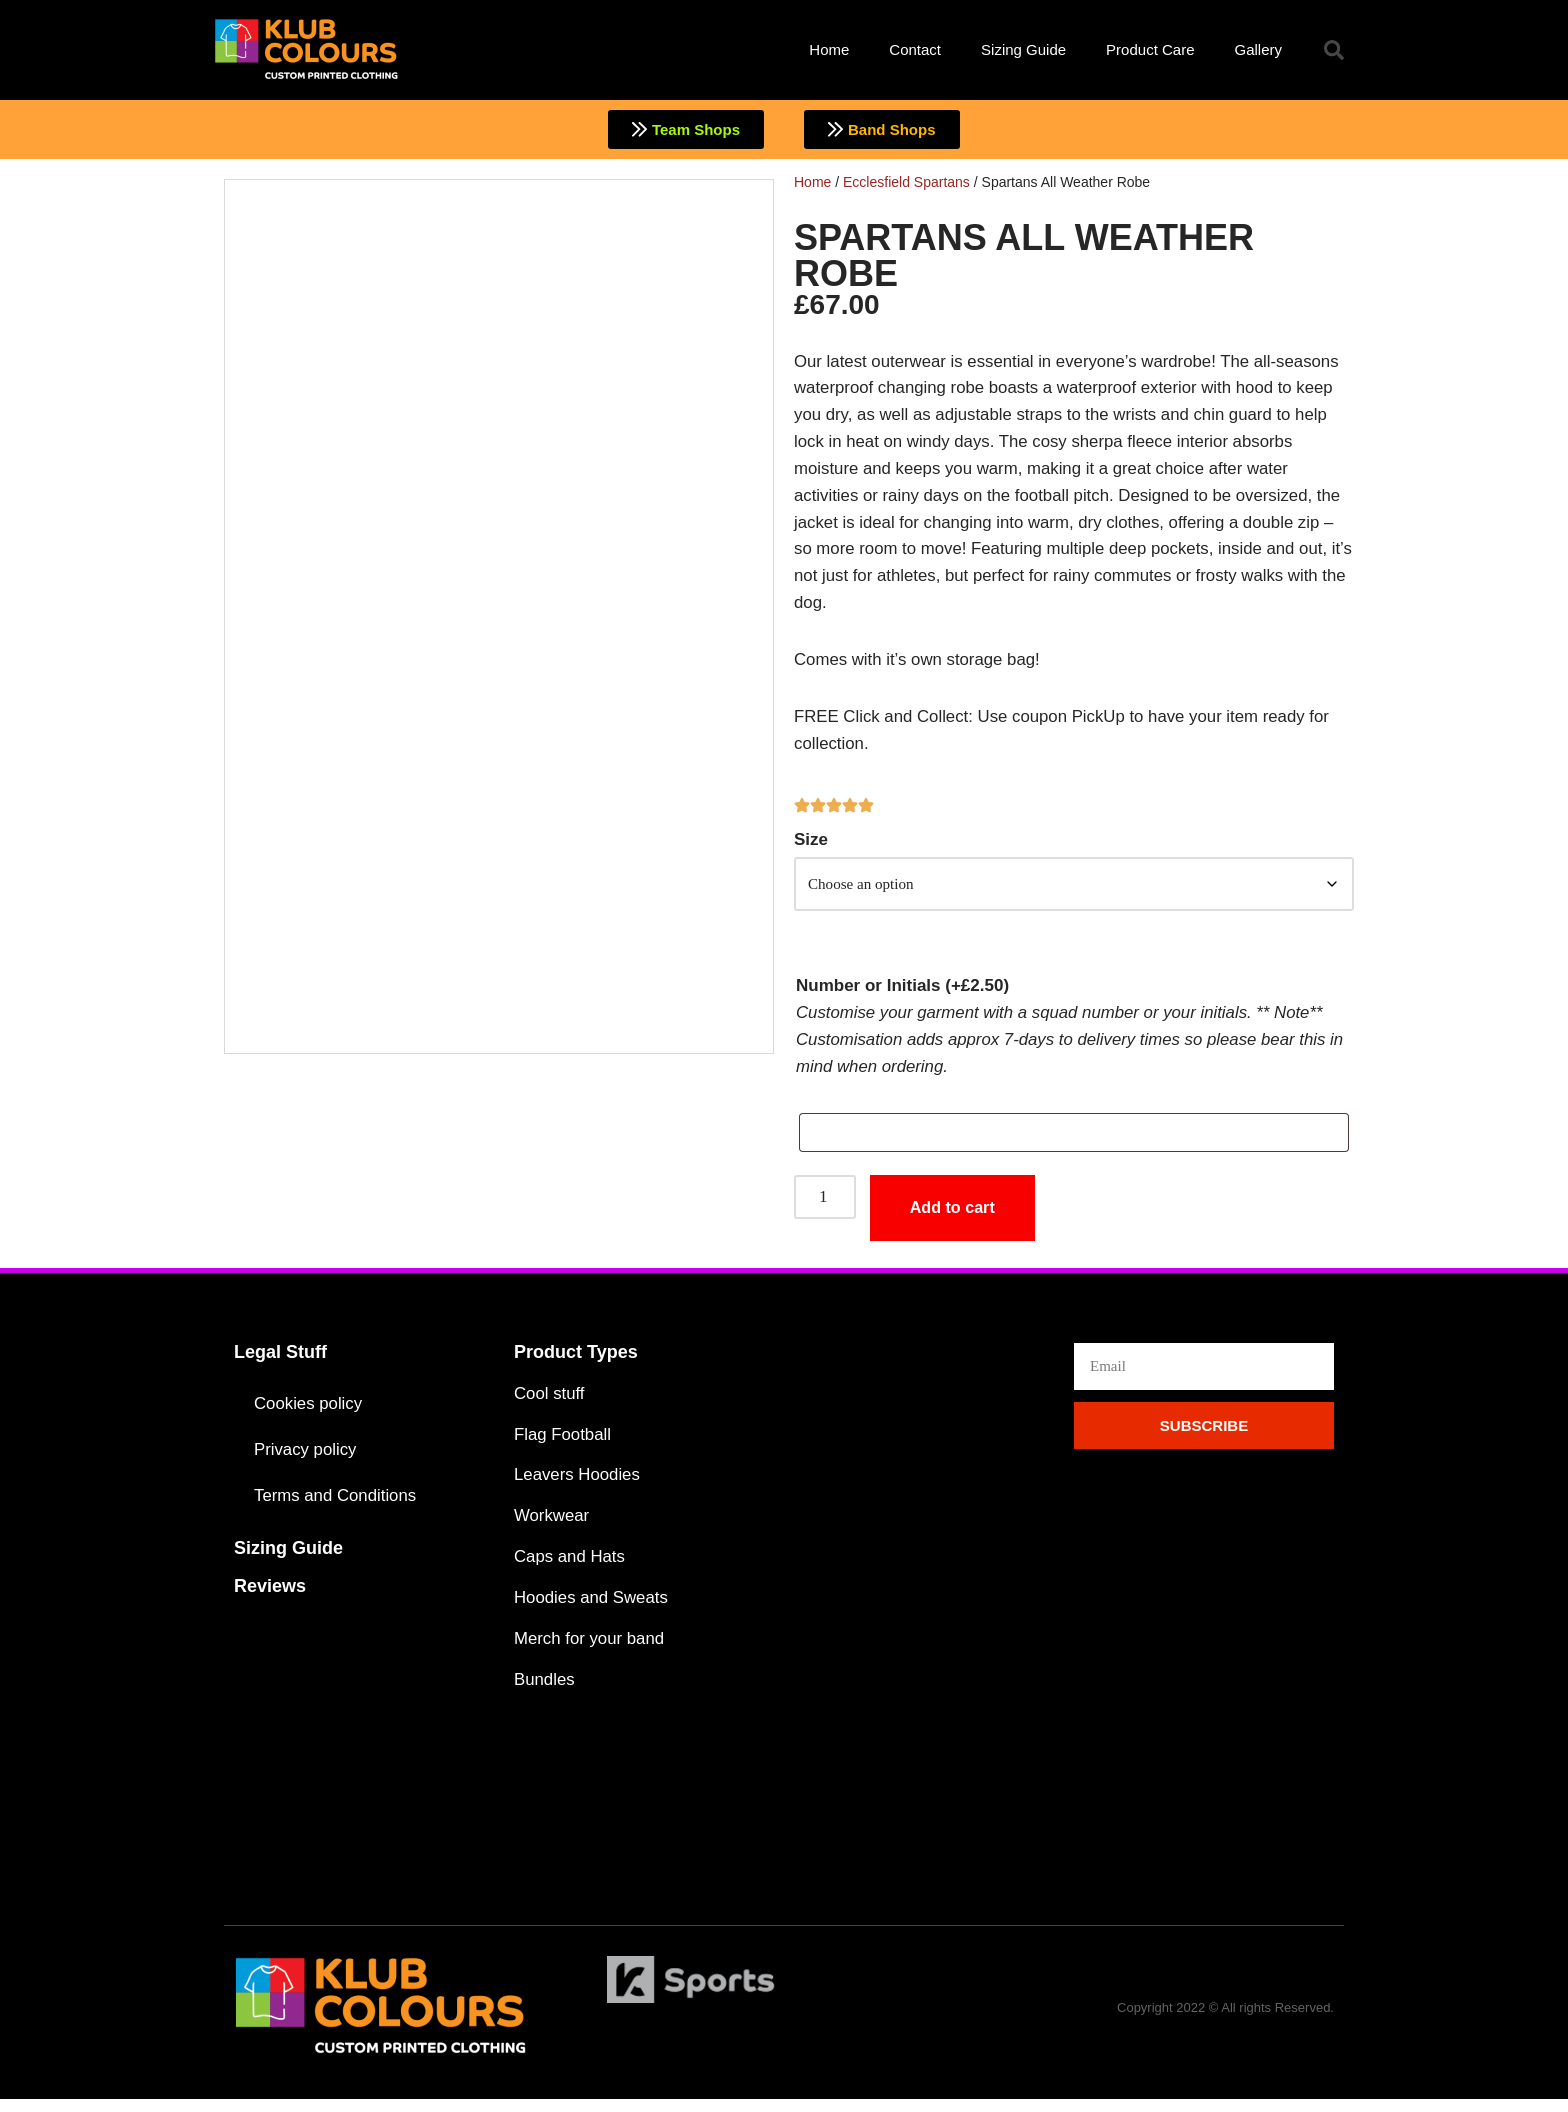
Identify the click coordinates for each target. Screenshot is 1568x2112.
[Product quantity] (825, 1206)
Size (811, 845)
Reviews (270, 1596)
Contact (915, 49)
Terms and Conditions (336, 1505)
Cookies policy (309, 1413)
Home (829, 49)
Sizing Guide (1023, 49)
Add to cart (955, 1217)
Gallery (1258, 49)
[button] (1334, 50)
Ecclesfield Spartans (906, 182)
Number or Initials (902, 993)
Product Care (1150, 49)
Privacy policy (306, 1459)
